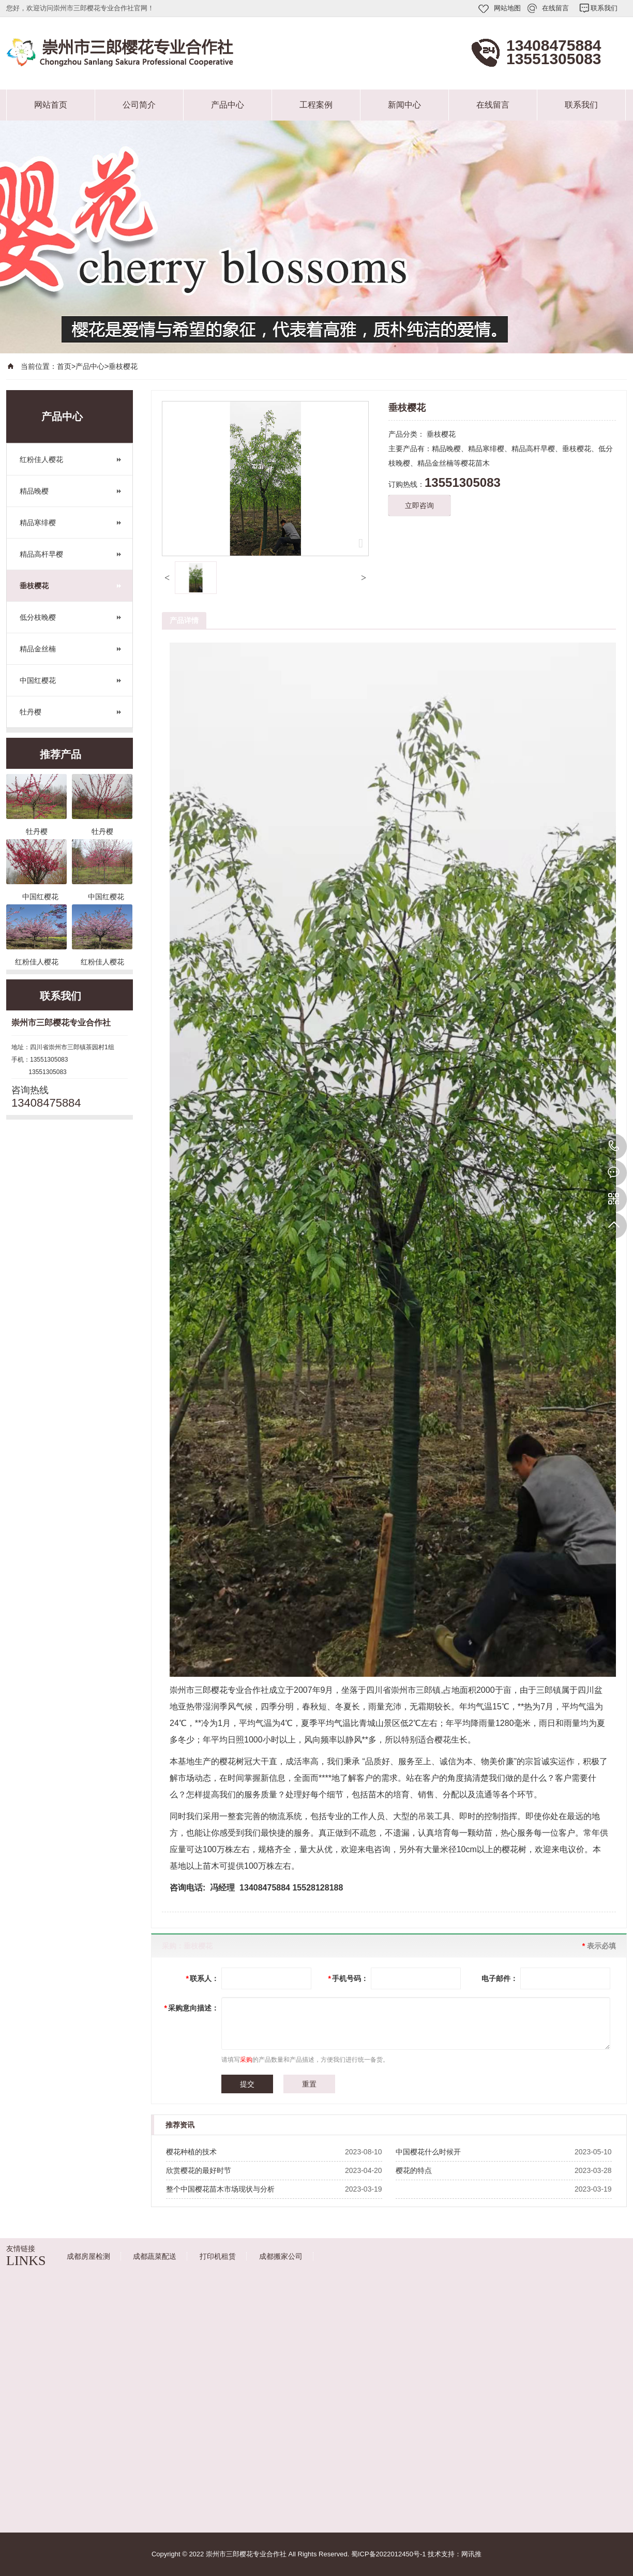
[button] (167, 578)
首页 (64, 366)
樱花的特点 (414, 2170)
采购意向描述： (191, 2008)
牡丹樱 (30, 712)
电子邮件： (499, 1978)
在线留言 (555, 8)
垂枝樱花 (123, 366)
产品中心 (227, 104)
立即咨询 (419, 505)
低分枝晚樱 (38, 617)
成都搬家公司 (281, 2256)
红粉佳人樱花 (41, 459)
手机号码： (348, 1978)
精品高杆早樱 (41, 554)
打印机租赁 (218, 2256)
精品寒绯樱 (38, 522)
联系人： (202, 1978)
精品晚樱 (34, 491)
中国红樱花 (38, 680)
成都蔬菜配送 (154, 2256)
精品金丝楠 (38, 649)
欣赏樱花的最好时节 (198, 2170)
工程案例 (316, 104)
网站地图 (507, 8)
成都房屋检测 (88, 2256)
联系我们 (604, 8)
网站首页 (50, 104)
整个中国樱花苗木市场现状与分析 (220, 2189)
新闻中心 (404, 104)
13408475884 (614, 1146)
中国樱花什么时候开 (428, 2152)
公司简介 (139, 104)
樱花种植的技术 (191, 2152)
